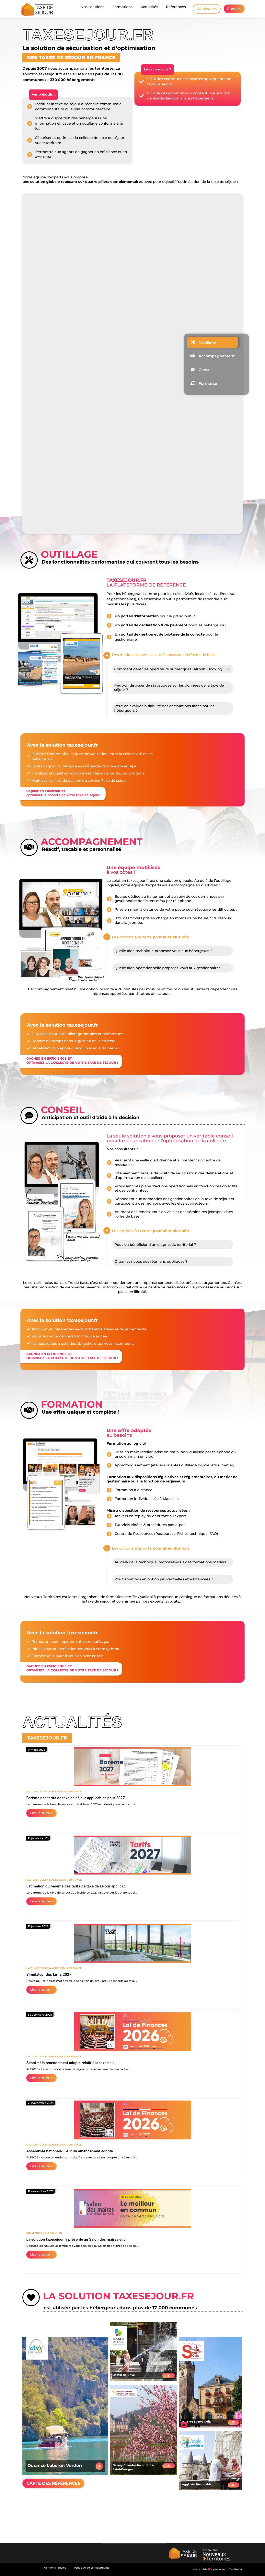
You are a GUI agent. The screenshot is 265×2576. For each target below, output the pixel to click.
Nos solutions (92, 7)
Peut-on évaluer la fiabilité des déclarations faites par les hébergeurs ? (164, 708)
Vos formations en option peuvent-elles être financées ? (163, 1579)
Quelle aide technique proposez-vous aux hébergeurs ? (163, 951)
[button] (172, 669)
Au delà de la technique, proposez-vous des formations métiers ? (171, 1562)
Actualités (149, 7)
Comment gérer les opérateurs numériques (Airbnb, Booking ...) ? (172, 669)
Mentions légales (55, 2567)
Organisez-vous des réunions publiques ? (150, 1261)
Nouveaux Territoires (229, 2569)
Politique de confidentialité (91, 2567)
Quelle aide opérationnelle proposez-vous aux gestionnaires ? (168, 968)
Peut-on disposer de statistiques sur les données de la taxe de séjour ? (169, 687)
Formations (122, 7)
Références (176, 7)
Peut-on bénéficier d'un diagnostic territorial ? (155, 1244)
